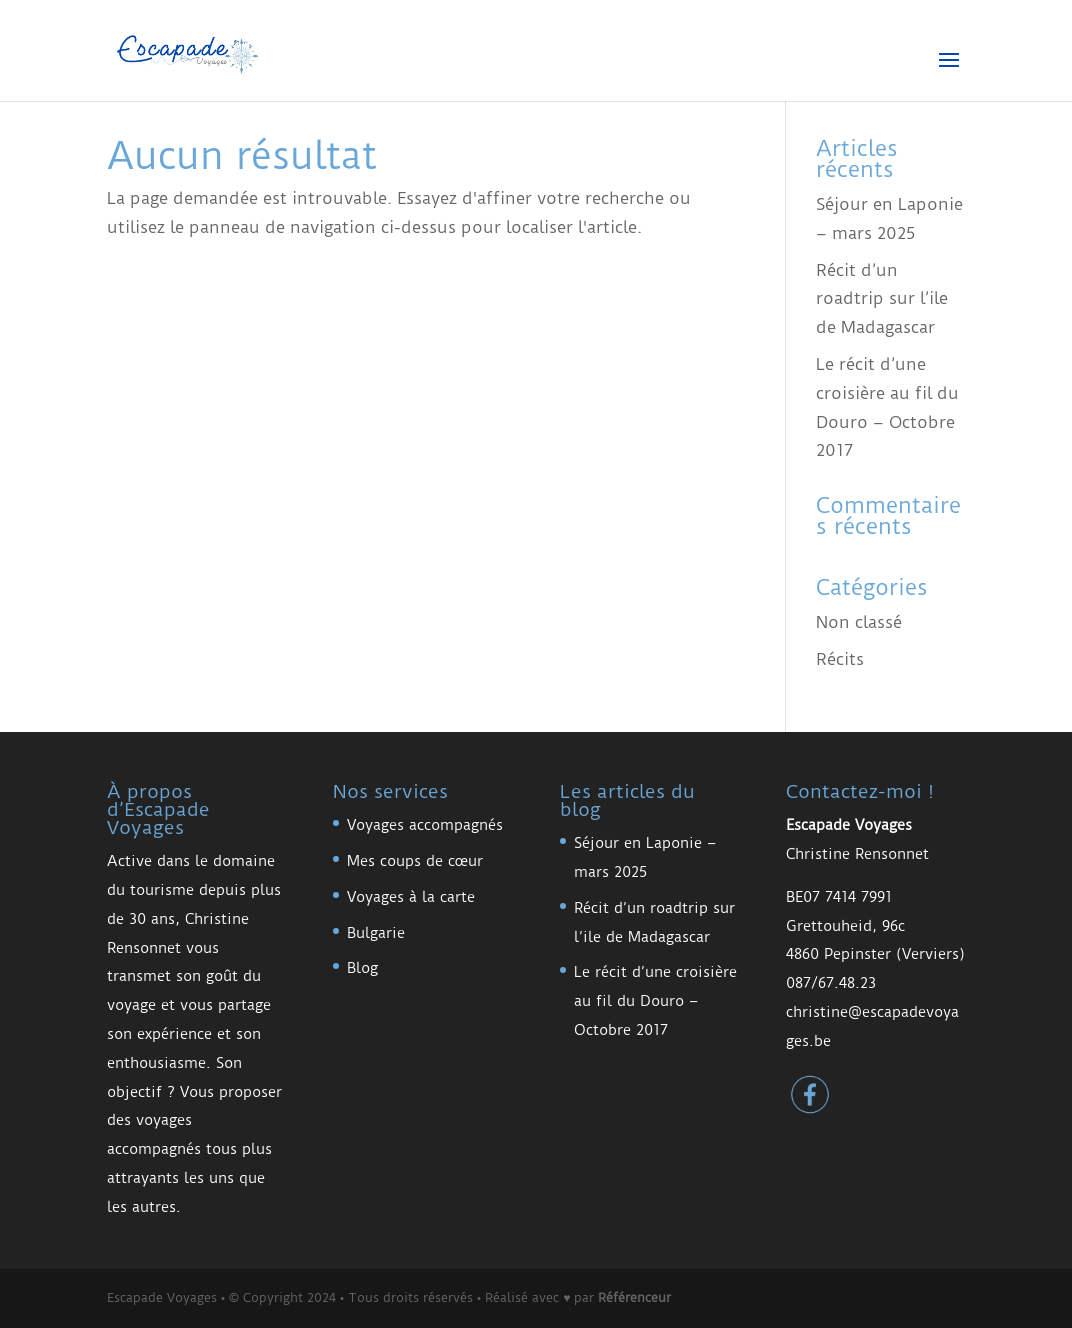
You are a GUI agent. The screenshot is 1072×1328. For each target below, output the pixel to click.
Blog (362, 968)
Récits (840, 659)
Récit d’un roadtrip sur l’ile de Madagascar (882, 299)
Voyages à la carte (411, 897)
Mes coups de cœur (415, 861)
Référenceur (634, 1297)
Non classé (859, 622)
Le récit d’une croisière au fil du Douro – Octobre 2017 (655, 1001)
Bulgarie (376, 933)
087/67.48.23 (831, 983)
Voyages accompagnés (425, 825)
